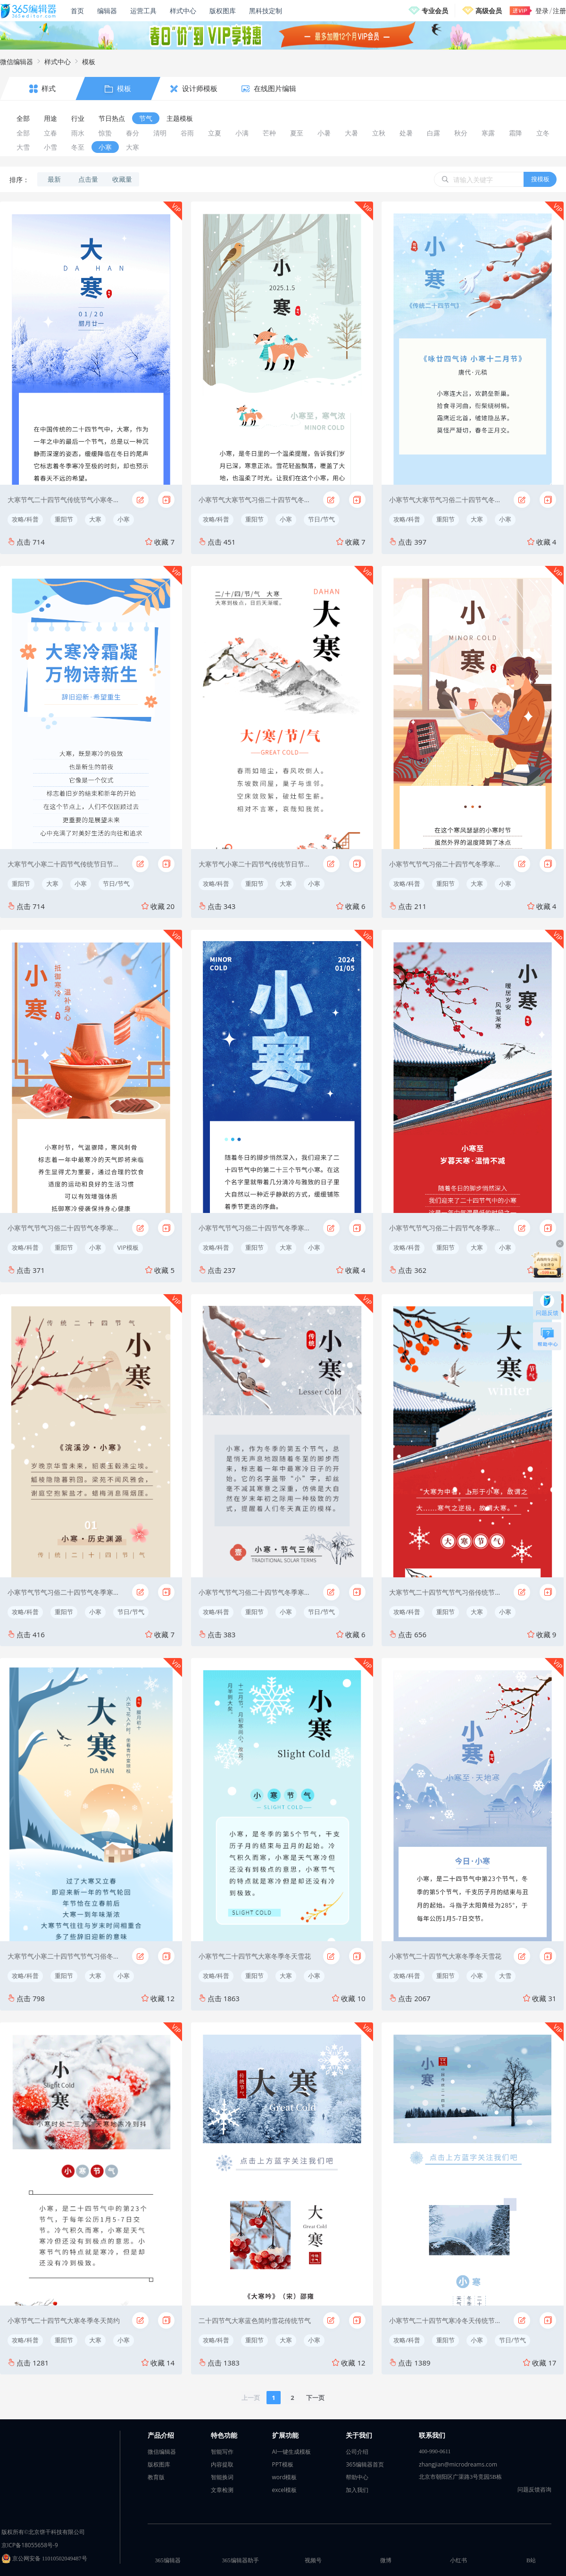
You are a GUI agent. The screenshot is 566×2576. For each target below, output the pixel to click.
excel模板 (284, 2490)
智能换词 (222, 2477)
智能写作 (222, 2452)
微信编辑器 (16, 61)
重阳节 (64, 519)
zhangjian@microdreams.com (458, 2464)
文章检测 (222, 2490)
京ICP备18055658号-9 (29, 2545)
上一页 (250, 2397)
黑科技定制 (265, 10)
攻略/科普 (25, 519)
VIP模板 (128, 1247)
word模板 (284, 2477)
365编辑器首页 (365, 2464)
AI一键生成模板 (291, 2452)
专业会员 (435, 10)
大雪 (505, 1975)
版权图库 (222, 10)
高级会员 (488, 10)
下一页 (315, 2397)
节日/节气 (321, 519)
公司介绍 (357, 2452)
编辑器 (107, 10)
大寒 (95, 519)
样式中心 (183, 10)
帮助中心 (357, 2477)
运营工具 (143, 10)
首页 (77, 10)
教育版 (156, 2477)
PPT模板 (282, 2464)
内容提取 (222, 2464)
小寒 (123, 519)
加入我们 (357, 2490)
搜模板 (540, 179)
